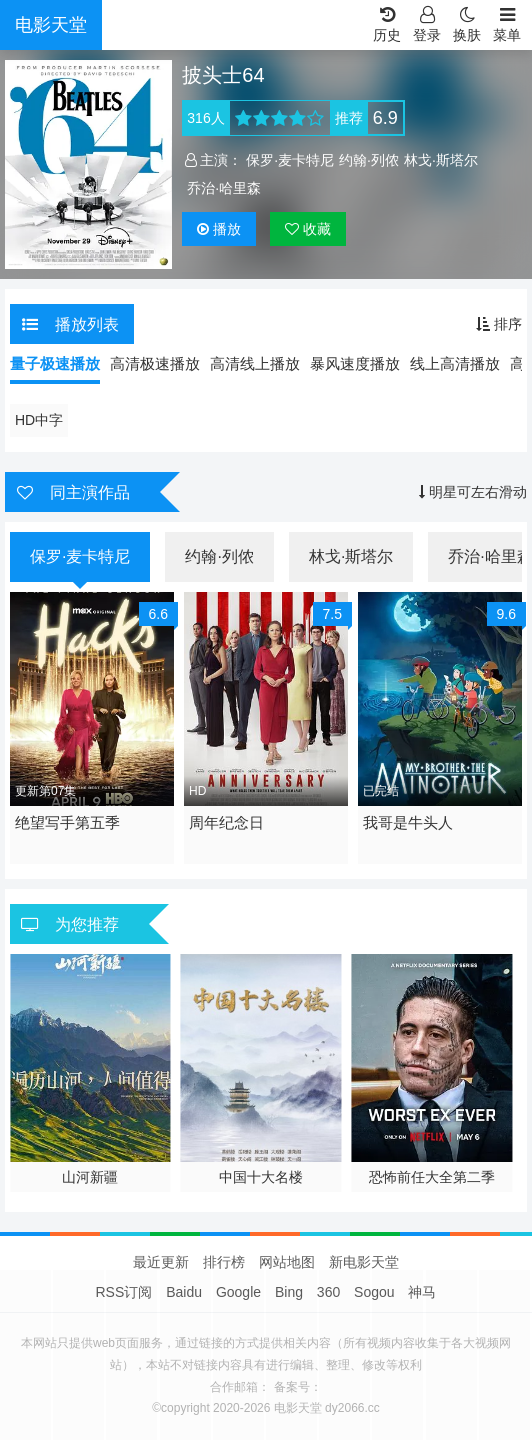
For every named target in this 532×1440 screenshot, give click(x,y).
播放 (219, 229)
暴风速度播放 (355, 363)
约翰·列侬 (369, 160)
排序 (499, 324)
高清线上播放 (255, 363)
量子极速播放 (55, 363)
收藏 (308, 229)
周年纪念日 (226, 822)
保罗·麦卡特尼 (290, 160)
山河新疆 (90, 1177)
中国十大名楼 (261, 1177)
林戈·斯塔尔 (441, 160)
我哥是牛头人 (408, 822)
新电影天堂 (364, 1262)
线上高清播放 (455, 363)
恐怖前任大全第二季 (432, 1177)
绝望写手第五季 (67, 822)
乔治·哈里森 (224, 188)
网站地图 (287, 1262)
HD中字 (39, 420)
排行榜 (224, 1262)
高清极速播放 (155, 363)
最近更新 (161, 1262)
